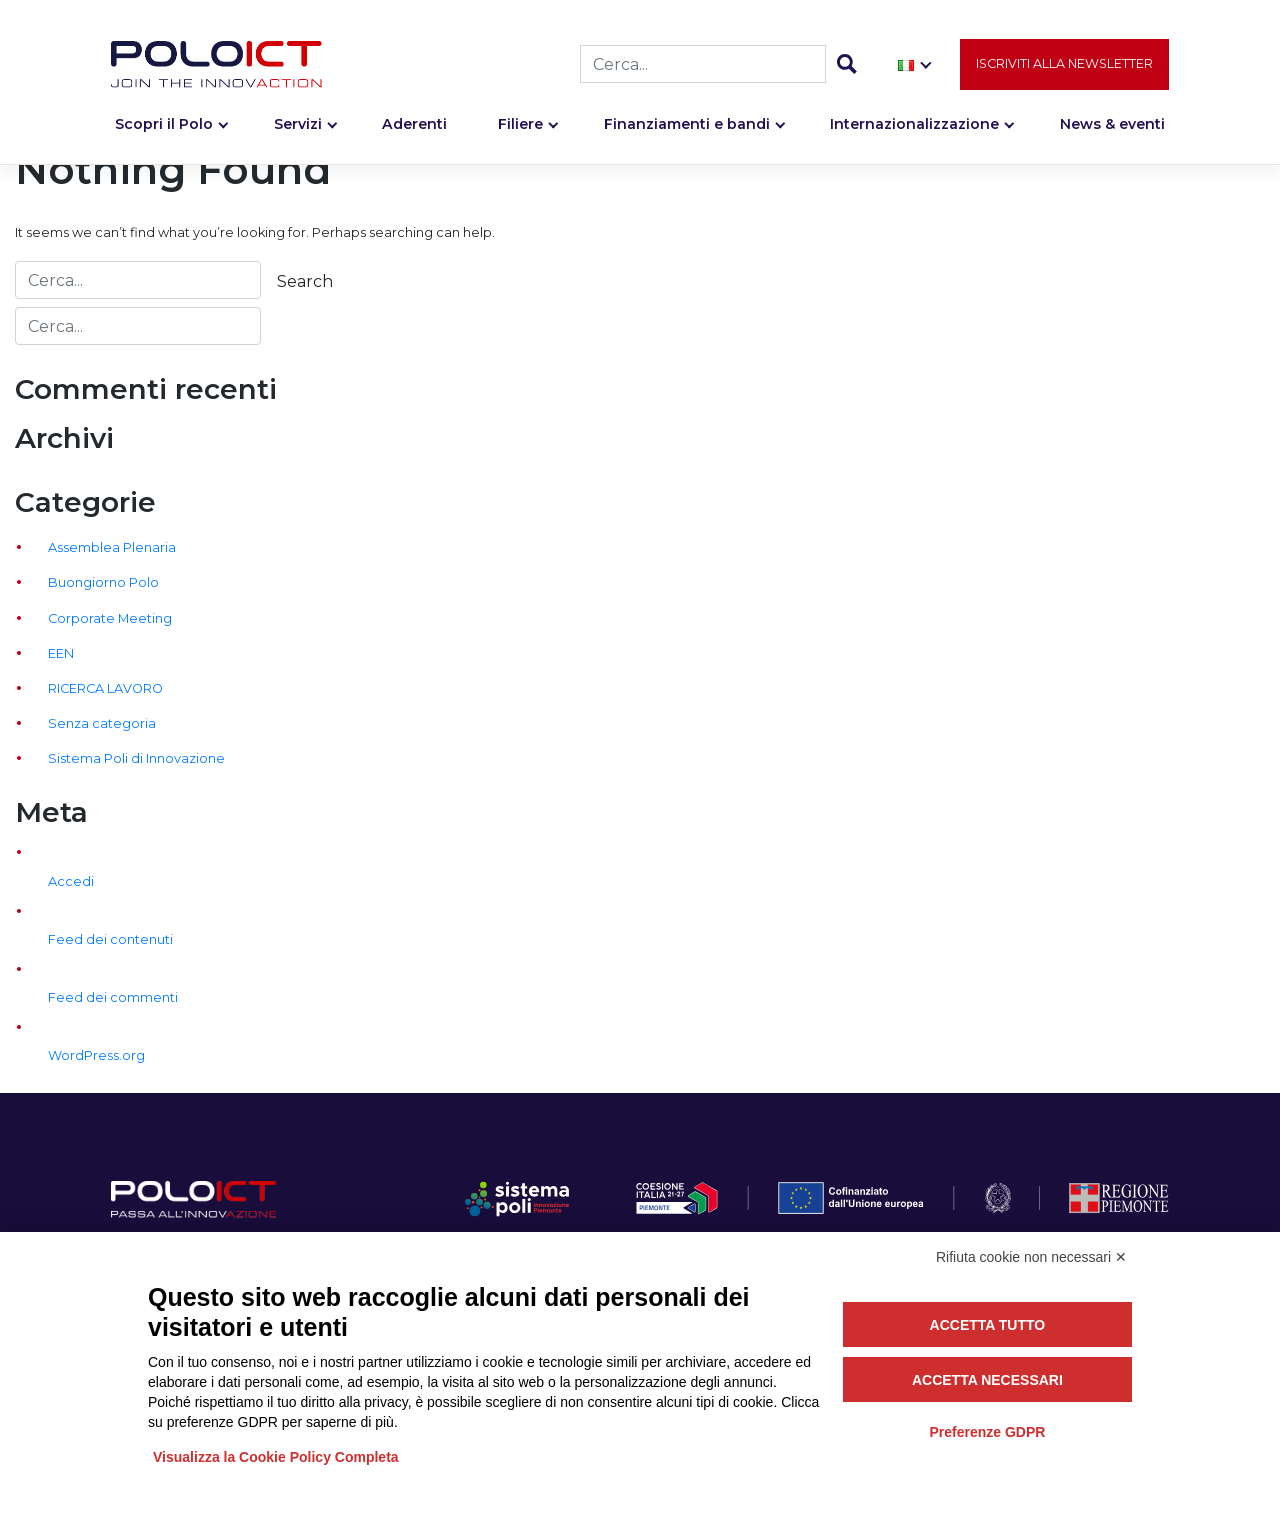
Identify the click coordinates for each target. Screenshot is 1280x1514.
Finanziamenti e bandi (687, 127)
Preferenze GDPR (987, 1432)
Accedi (71, 881)
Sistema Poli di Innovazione (136, 758)
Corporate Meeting (110, 618)
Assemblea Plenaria (112, 547)
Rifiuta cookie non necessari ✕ (1031, 1257)
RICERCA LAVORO (105, 688)
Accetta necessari (987, 1380)
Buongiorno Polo (103, 582)
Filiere (520, 127)
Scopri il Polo (164, 127)
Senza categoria (102, 723)
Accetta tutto (988, 1325)
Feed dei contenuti (110, 939)
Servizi (298, 127)
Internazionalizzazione (914, 127)
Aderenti (414, 127)
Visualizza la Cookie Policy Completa (276, 1457)
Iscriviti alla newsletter (1064, 66)
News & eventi (1112, 127)
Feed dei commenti (113, 997)
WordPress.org (96, 1055)
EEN (61, 653)
